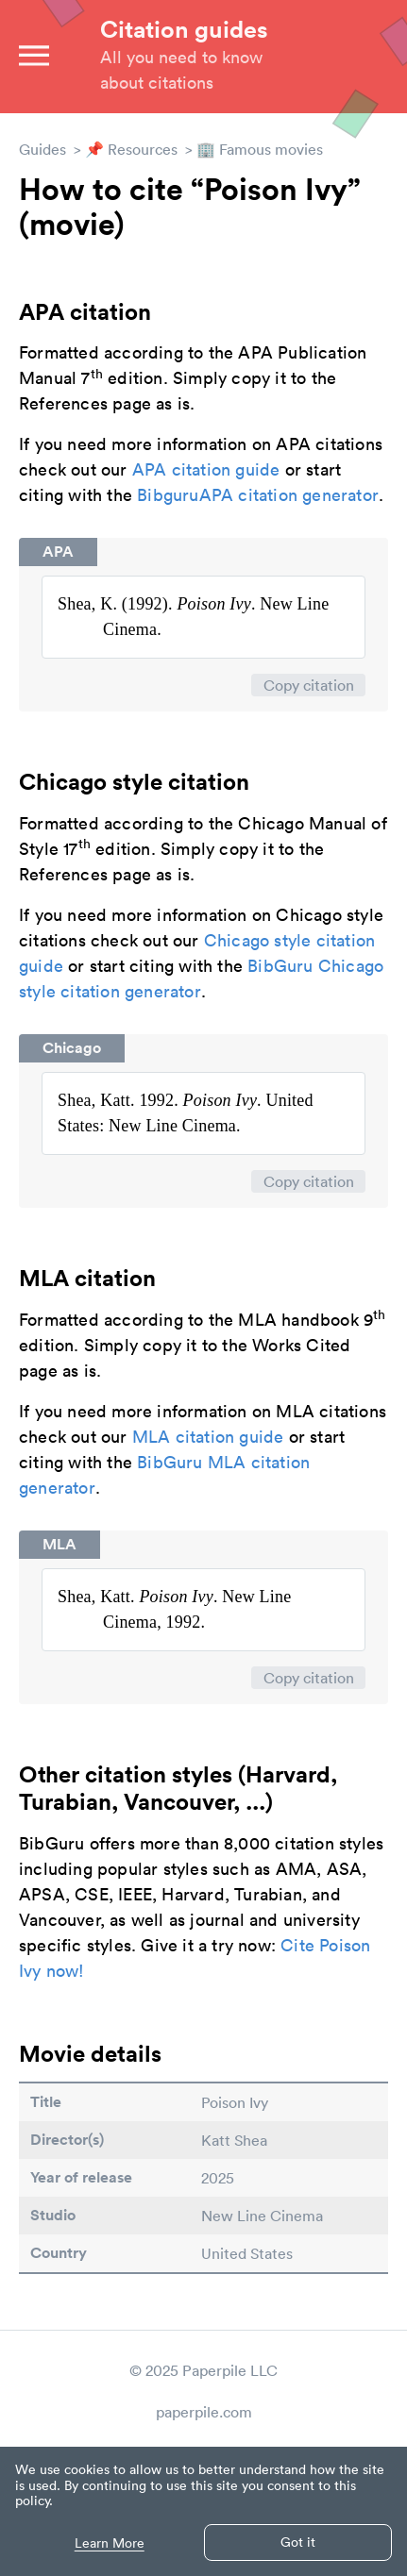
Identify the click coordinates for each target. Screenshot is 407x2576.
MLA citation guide (208, 1436)
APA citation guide (206, 469)
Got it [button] (297, 2542)
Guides (42, 149)
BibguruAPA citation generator (258, 495)
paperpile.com (204, 2411)
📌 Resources (131, 149)
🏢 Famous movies (259, 149)
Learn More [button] (109, 2543)
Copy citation (308, 685)
